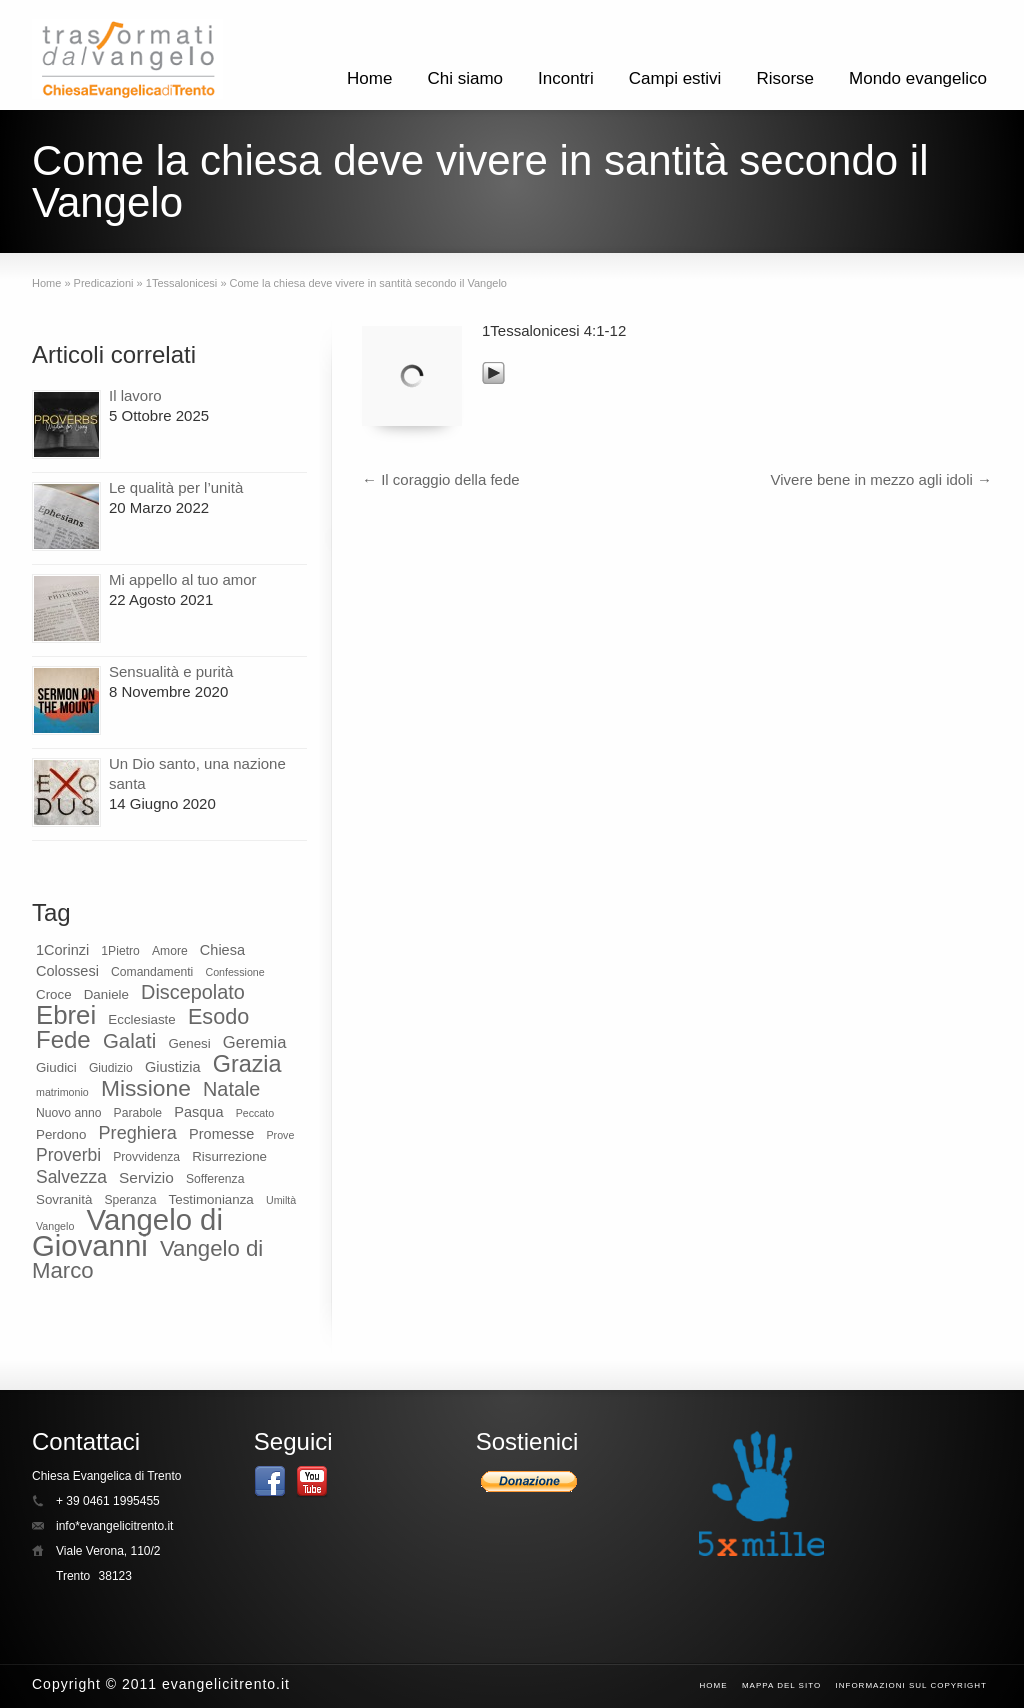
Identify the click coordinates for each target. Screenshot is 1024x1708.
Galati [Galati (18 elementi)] (129, 1040)
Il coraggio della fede (441, 479)
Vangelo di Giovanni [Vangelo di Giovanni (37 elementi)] (127, 1232)
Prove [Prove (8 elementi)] (281, 1135)
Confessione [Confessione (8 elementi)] (234, 972)
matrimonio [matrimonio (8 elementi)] (62, 1092)
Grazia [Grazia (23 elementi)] (247, 1064)
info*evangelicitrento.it (114, 1526)
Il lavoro (135, 395)
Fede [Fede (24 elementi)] (63, 1039)
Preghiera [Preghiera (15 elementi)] (138, 1133)
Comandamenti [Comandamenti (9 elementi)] (152, 972)
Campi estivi (675, 78)
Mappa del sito (781, 1685)
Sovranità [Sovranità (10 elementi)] (64, 1199)
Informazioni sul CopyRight (912, 1685)
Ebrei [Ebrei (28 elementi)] (66, 1015)
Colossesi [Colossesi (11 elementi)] (67, 971)
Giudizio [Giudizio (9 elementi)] (111, 1068)
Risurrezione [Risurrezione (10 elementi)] (229, 1156)
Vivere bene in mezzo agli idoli (881, 479)
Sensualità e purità (171, 671)
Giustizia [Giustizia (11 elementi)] (173, 1067)
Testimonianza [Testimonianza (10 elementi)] (211, 1199)
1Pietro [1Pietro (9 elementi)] (120, 951)
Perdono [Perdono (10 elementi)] (61, 1134)
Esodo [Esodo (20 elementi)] (218, 1016)
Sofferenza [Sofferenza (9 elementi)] (215, 1179)
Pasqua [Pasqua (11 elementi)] (198, 1112)
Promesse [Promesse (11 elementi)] (221, 1134)
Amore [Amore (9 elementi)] (170, 951)
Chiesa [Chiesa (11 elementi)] (222, 950)
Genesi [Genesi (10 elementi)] (189, 1043)
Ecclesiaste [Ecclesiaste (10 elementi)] (141, 1019)
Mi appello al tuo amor (183, 579)
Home (369, 78)
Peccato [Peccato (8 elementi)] (255, 1113)
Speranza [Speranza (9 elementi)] (130, 1200)
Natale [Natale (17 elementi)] (231, 1089)
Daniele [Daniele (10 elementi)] (106, 994)
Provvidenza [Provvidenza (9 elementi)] (146, 1157)
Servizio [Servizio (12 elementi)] (146, 1177)
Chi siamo (465, 78)
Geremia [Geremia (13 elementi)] (255, 1042)
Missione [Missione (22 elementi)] (146, 1088)
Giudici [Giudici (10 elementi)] (56, 1067)
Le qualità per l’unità (176, 487)
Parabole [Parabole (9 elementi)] (138, 1113)
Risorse (785, 78)
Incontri (566, 78)
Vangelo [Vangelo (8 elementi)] (55, 1226)
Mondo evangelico (918, 78)
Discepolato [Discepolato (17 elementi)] (193, 992)
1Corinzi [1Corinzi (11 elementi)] (62, 950)
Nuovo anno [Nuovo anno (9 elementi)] (68, 1113)
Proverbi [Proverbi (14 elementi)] (68, 1155)
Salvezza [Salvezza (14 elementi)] (71, 1177)
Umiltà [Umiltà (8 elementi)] (281, 1200)
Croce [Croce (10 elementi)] (54, 994)
